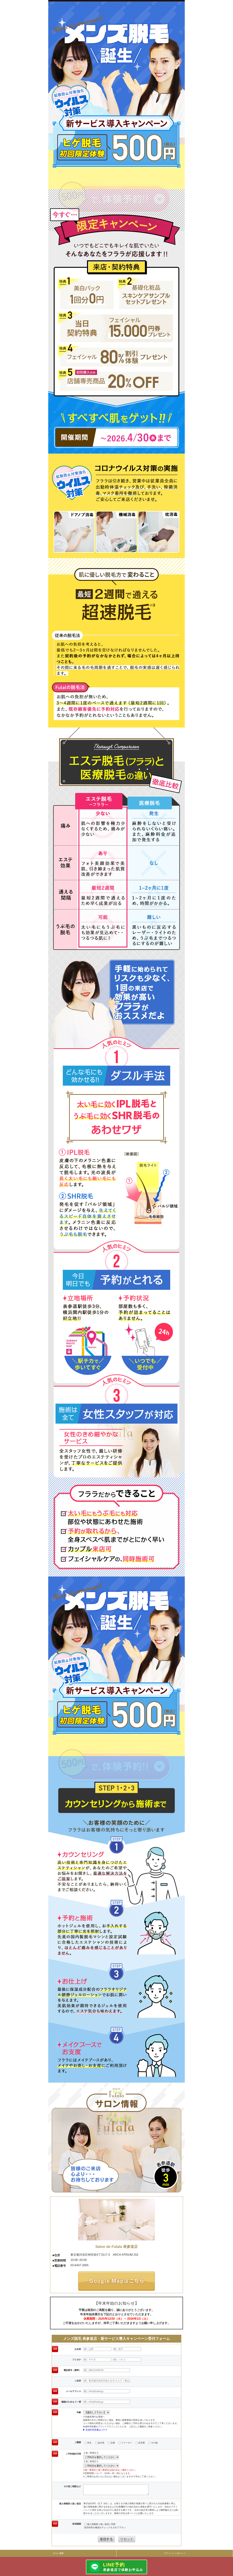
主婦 (111, 2442)
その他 (153, 2442)
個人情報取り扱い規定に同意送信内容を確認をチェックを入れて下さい (105, 2526)
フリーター (125, 2442)
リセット (126, 2539)
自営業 (140, 2442)
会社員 (99, 2442)
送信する (106, 2539)
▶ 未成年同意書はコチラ (95, 2430)
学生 (88, 2442)
